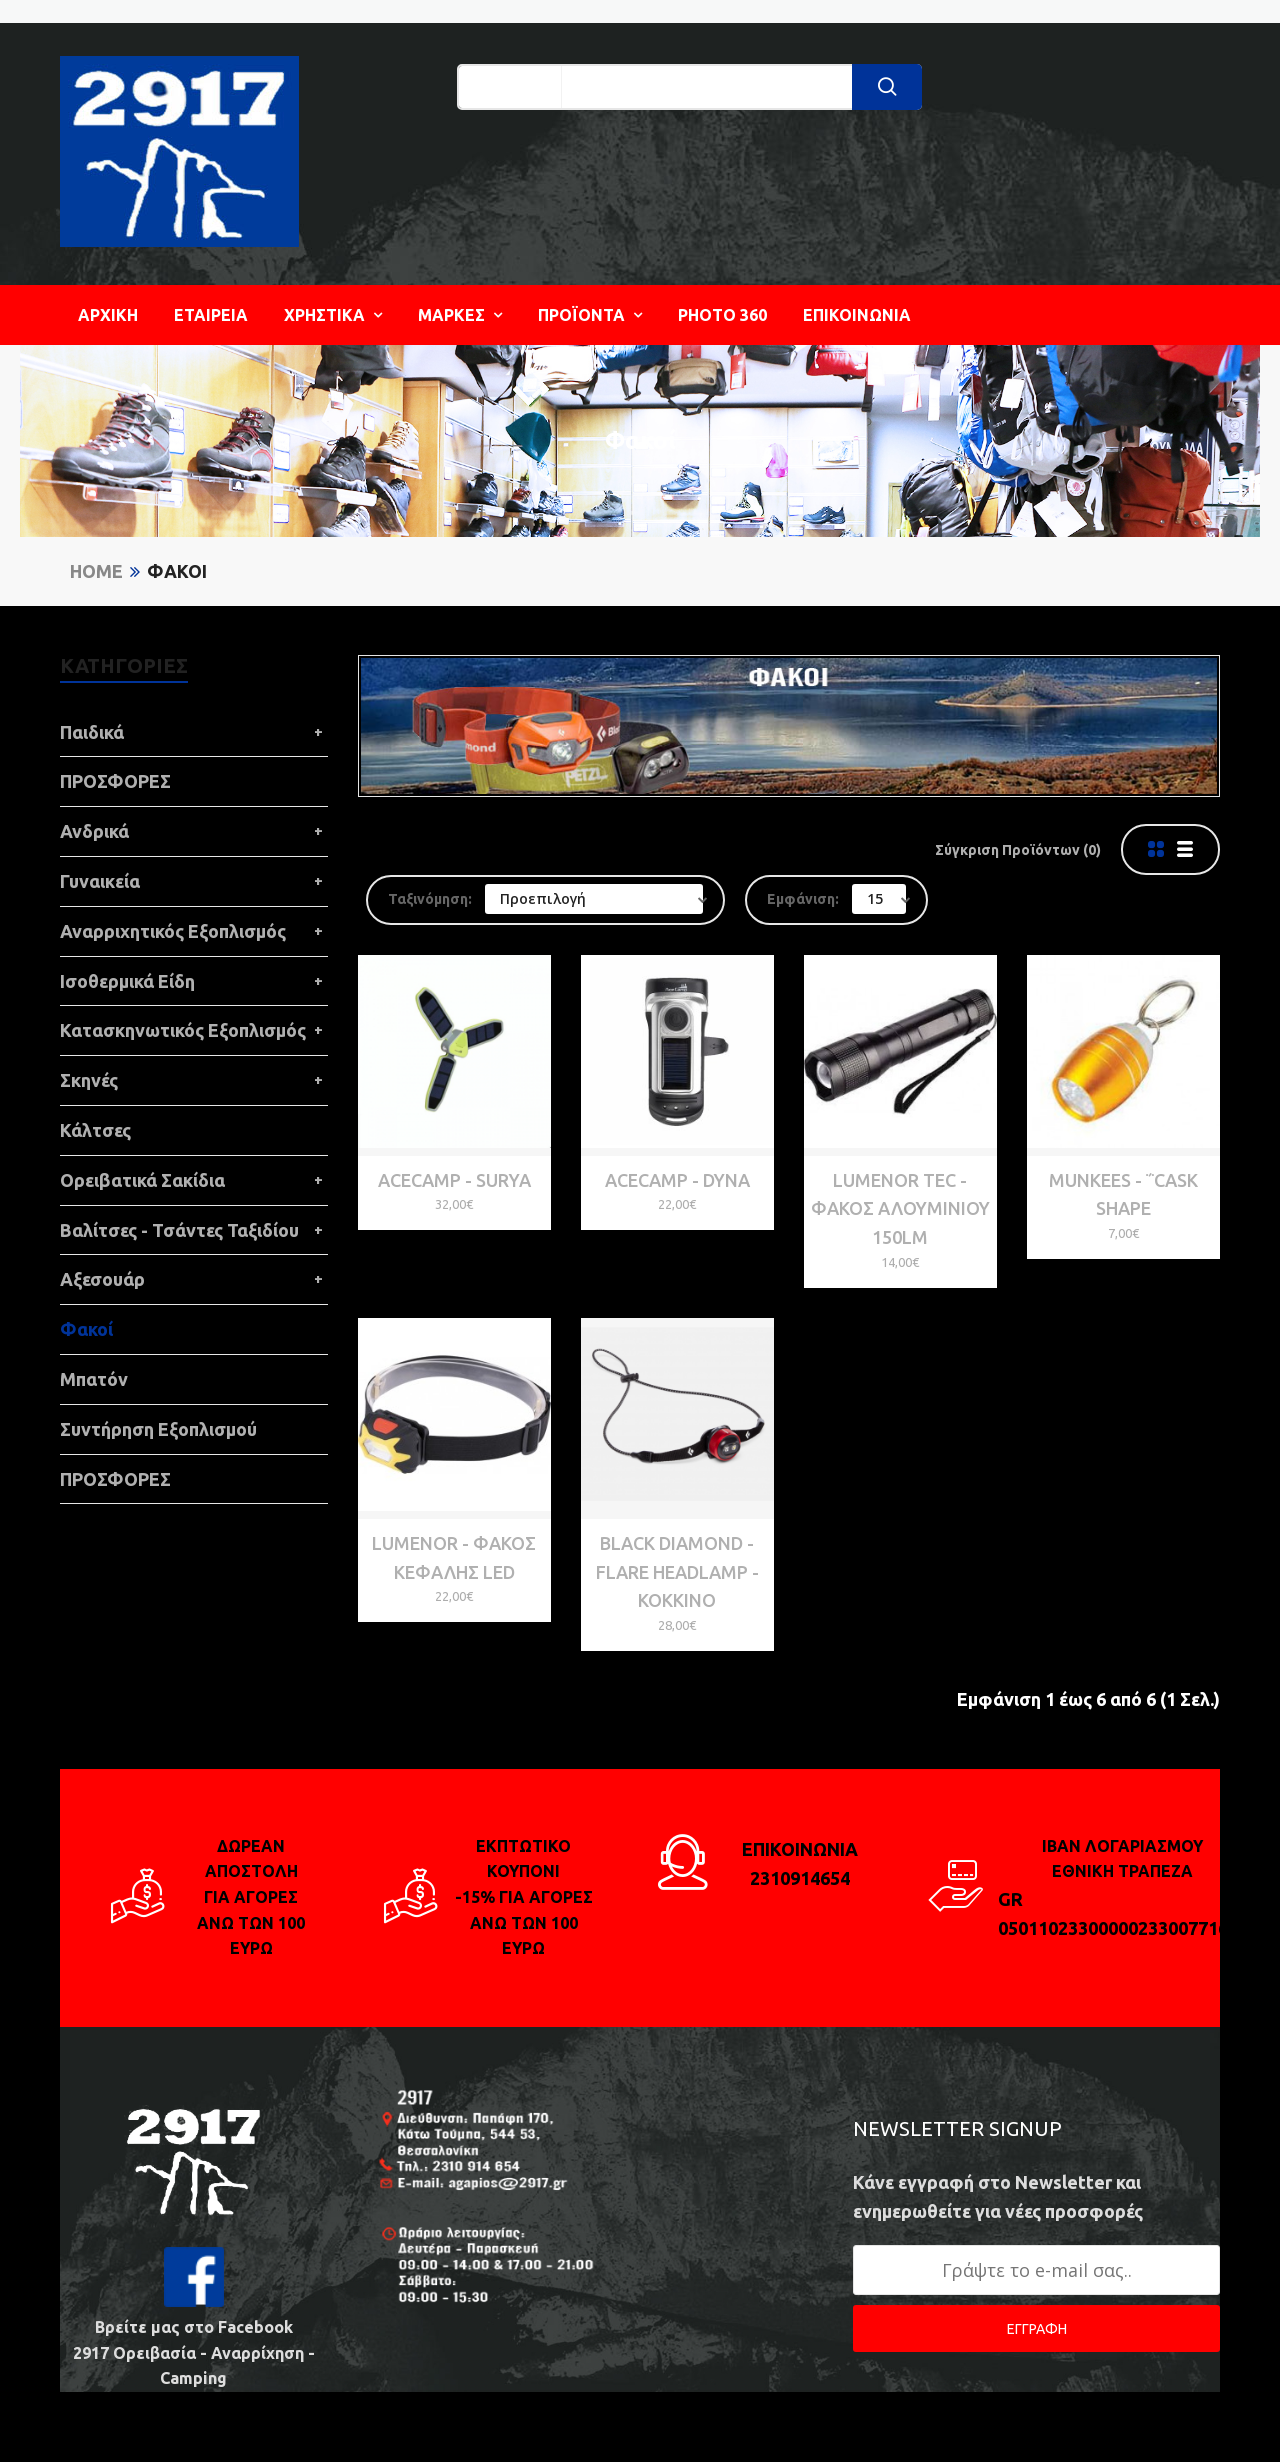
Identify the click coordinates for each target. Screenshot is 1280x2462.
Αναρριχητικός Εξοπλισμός (173, 931)
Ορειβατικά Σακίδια (142, 1180)
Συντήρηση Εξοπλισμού (158, 1429)
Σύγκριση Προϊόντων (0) (1018, 850)
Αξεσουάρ (102, 1279)
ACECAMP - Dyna (677, 1180)
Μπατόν (94, 1379)
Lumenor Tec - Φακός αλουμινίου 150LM (900, 1209)
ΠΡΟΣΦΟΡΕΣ (115, 781)
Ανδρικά (94, 831)
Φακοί (177, 571)
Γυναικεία (100, 881)
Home (96, 571)
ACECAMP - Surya (454, 1180)
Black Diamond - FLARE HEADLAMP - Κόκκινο (677, 1572)
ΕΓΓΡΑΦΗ (1037, 2329)
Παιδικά (92, 732)
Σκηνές (89, 1080)
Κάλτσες (95, 1130)
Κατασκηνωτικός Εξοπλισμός (183, 1030)
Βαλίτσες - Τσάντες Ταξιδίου (179, 1230)
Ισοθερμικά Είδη (127, 981)
